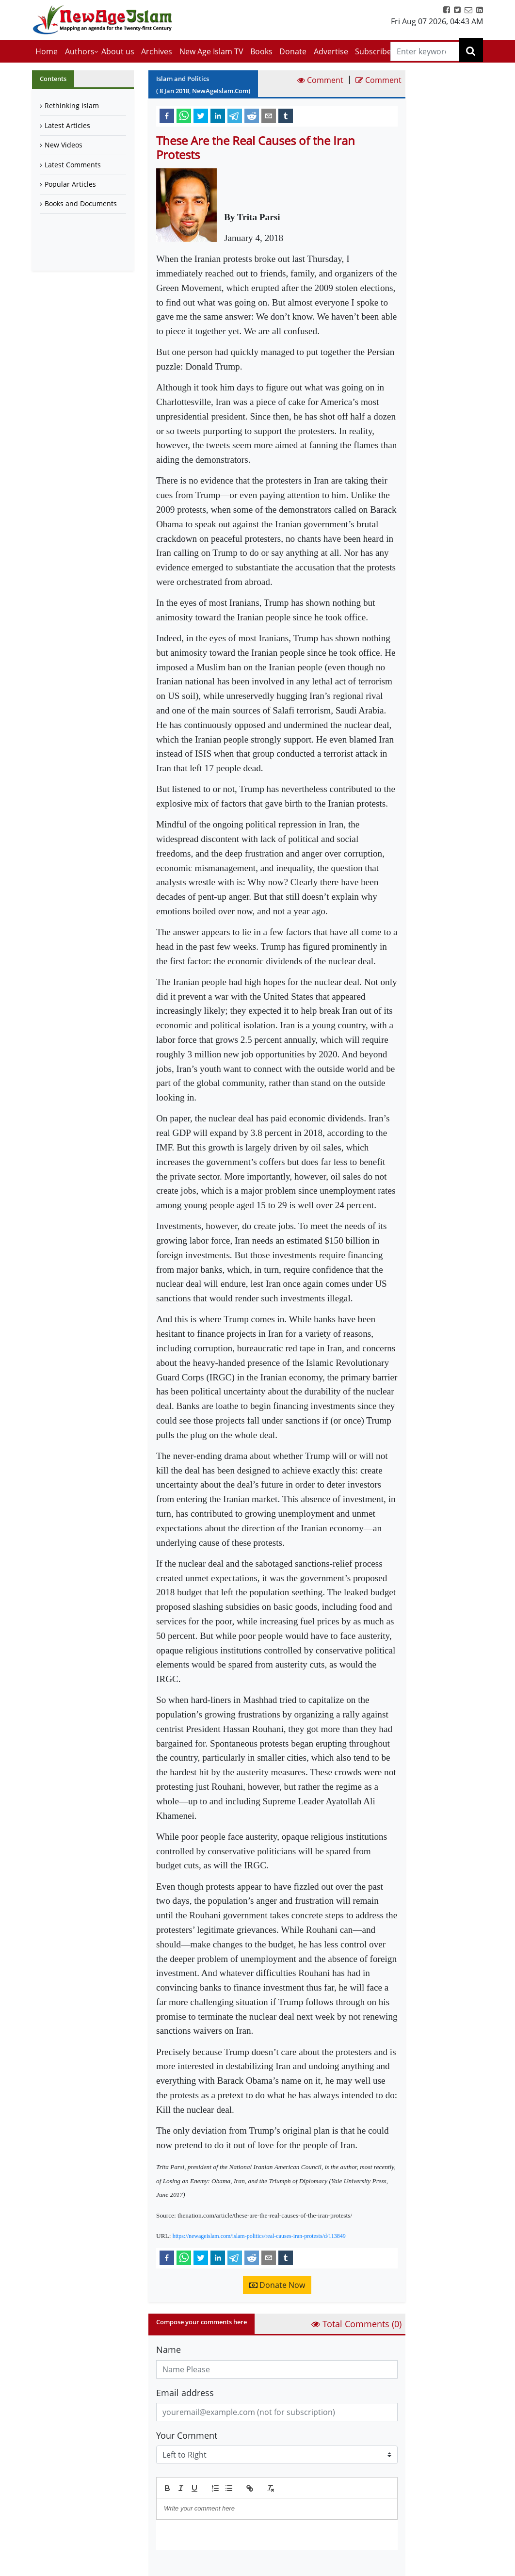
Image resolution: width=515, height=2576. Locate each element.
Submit (181, 2566)
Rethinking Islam (72, 105)
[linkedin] (217, 115)
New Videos (63, 144)
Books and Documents (81, 203)
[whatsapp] (184, 115)
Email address (185, 2392)
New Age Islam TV (211, 51)
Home (46, 51)
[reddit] (251, 115)
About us (117, 51)
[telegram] (234, 115)
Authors (80, 51)
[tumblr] (285, 115)
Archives (156, 51)
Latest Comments (73, 164)
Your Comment (186, 2435)
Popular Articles (70, 184)
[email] (268, 115)
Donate (292, 51)
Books (261, 51)
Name (168, 2349)
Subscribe (373, 51)
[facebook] (167, 115)
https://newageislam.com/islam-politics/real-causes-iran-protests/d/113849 (259, 2236)
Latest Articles (67, 125)
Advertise (331, 51)
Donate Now (277, 2285)
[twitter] (200, 115)
